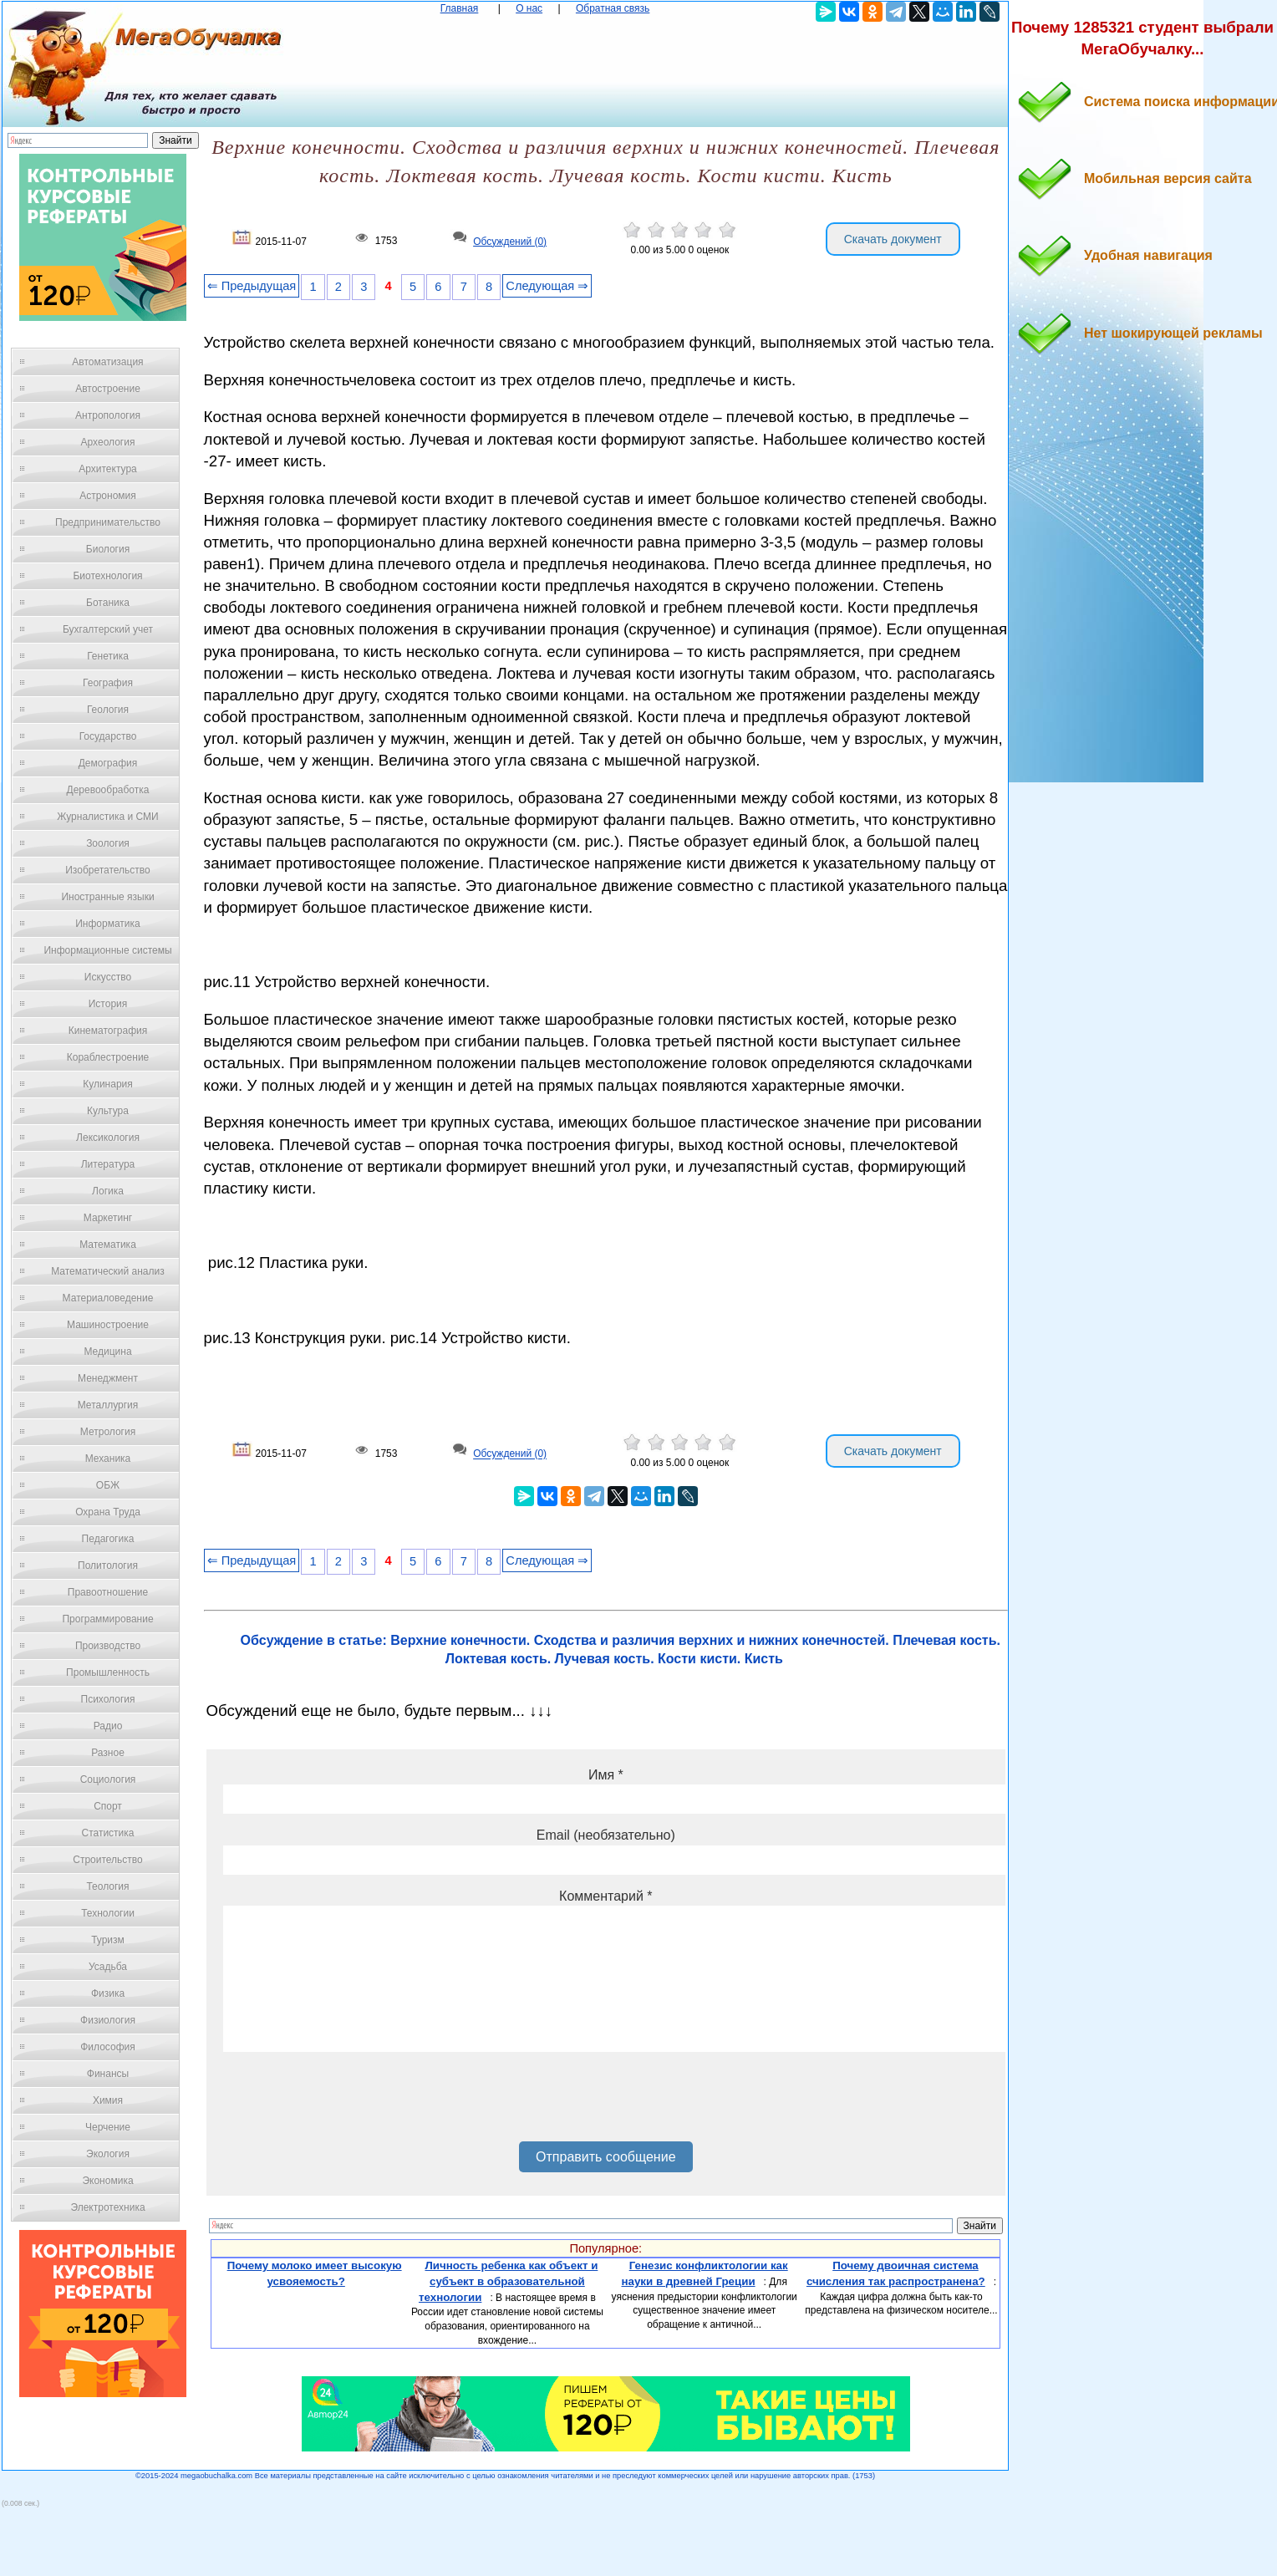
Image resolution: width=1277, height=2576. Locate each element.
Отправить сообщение (605, 2157)
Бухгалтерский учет (108, 629)
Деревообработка (108, 790)
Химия (108, 2100)
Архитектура (108, 469)
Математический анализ (108, 1271)
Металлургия (108, 1405)
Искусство (107, 977)
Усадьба (108, 1967)
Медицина (107, 1351)
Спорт (108, 1806)
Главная (459, 8)
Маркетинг (108, 1218)
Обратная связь (612, 8)
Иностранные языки (107, 897)
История (108, 1004)
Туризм (108, 1940)
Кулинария (108, 1084)
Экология (108, 2154)
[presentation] (350, 2103)
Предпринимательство (107, 522)
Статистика (107, 1833)
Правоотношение (108, 1592)
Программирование (107, 1619)
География (108, 683)
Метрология (107, 1432)
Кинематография (108, 1030)
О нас (529, 8)
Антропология (107, 415)
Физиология (107, 2020)
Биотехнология (107, 576)
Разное (108, 1753)
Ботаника (108, 602)
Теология (107, 1886)
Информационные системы (107, 950)
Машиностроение (108, 1325)
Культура (108, 1111)
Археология (108, 442)
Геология (108, 709)
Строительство (108, 1860)
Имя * (605, 1775)
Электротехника (107, 2207)
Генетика (108, 656)
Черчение (107, 2127)
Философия (107, 2047)
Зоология (108, 843)
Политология (108, 1565)
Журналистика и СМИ (107, 816)
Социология (108, 1779)
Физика (108, 1993)
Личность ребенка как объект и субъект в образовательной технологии (508, 2281)
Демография (108, 763)
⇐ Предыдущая (252, 286)
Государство (108, 736)
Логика (108, 1191)
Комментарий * (605, 1896)
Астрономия (107, 495)
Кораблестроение (108, 1057)
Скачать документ (893, 239)
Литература (108, 1164)
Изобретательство (107, 870)
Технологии (108, 1913)
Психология (108, 1699)
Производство (107, 1646)
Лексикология (108, 1137)
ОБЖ (108, 1485)
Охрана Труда (107, 1512)
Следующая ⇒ (547, 286)
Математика (107, 1244)
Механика (108, 1458)
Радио (108, 1726)
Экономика (107, 2181)
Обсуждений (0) (510, 241)
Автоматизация (107, 362)
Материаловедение (108, 1298)
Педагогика (108, 1539)
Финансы (108, 2074)
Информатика (107, 923)
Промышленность (108, 1672)
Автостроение (107, 389)
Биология (108, 549)
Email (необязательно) (606, 1835)
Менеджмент (108, 1378)
